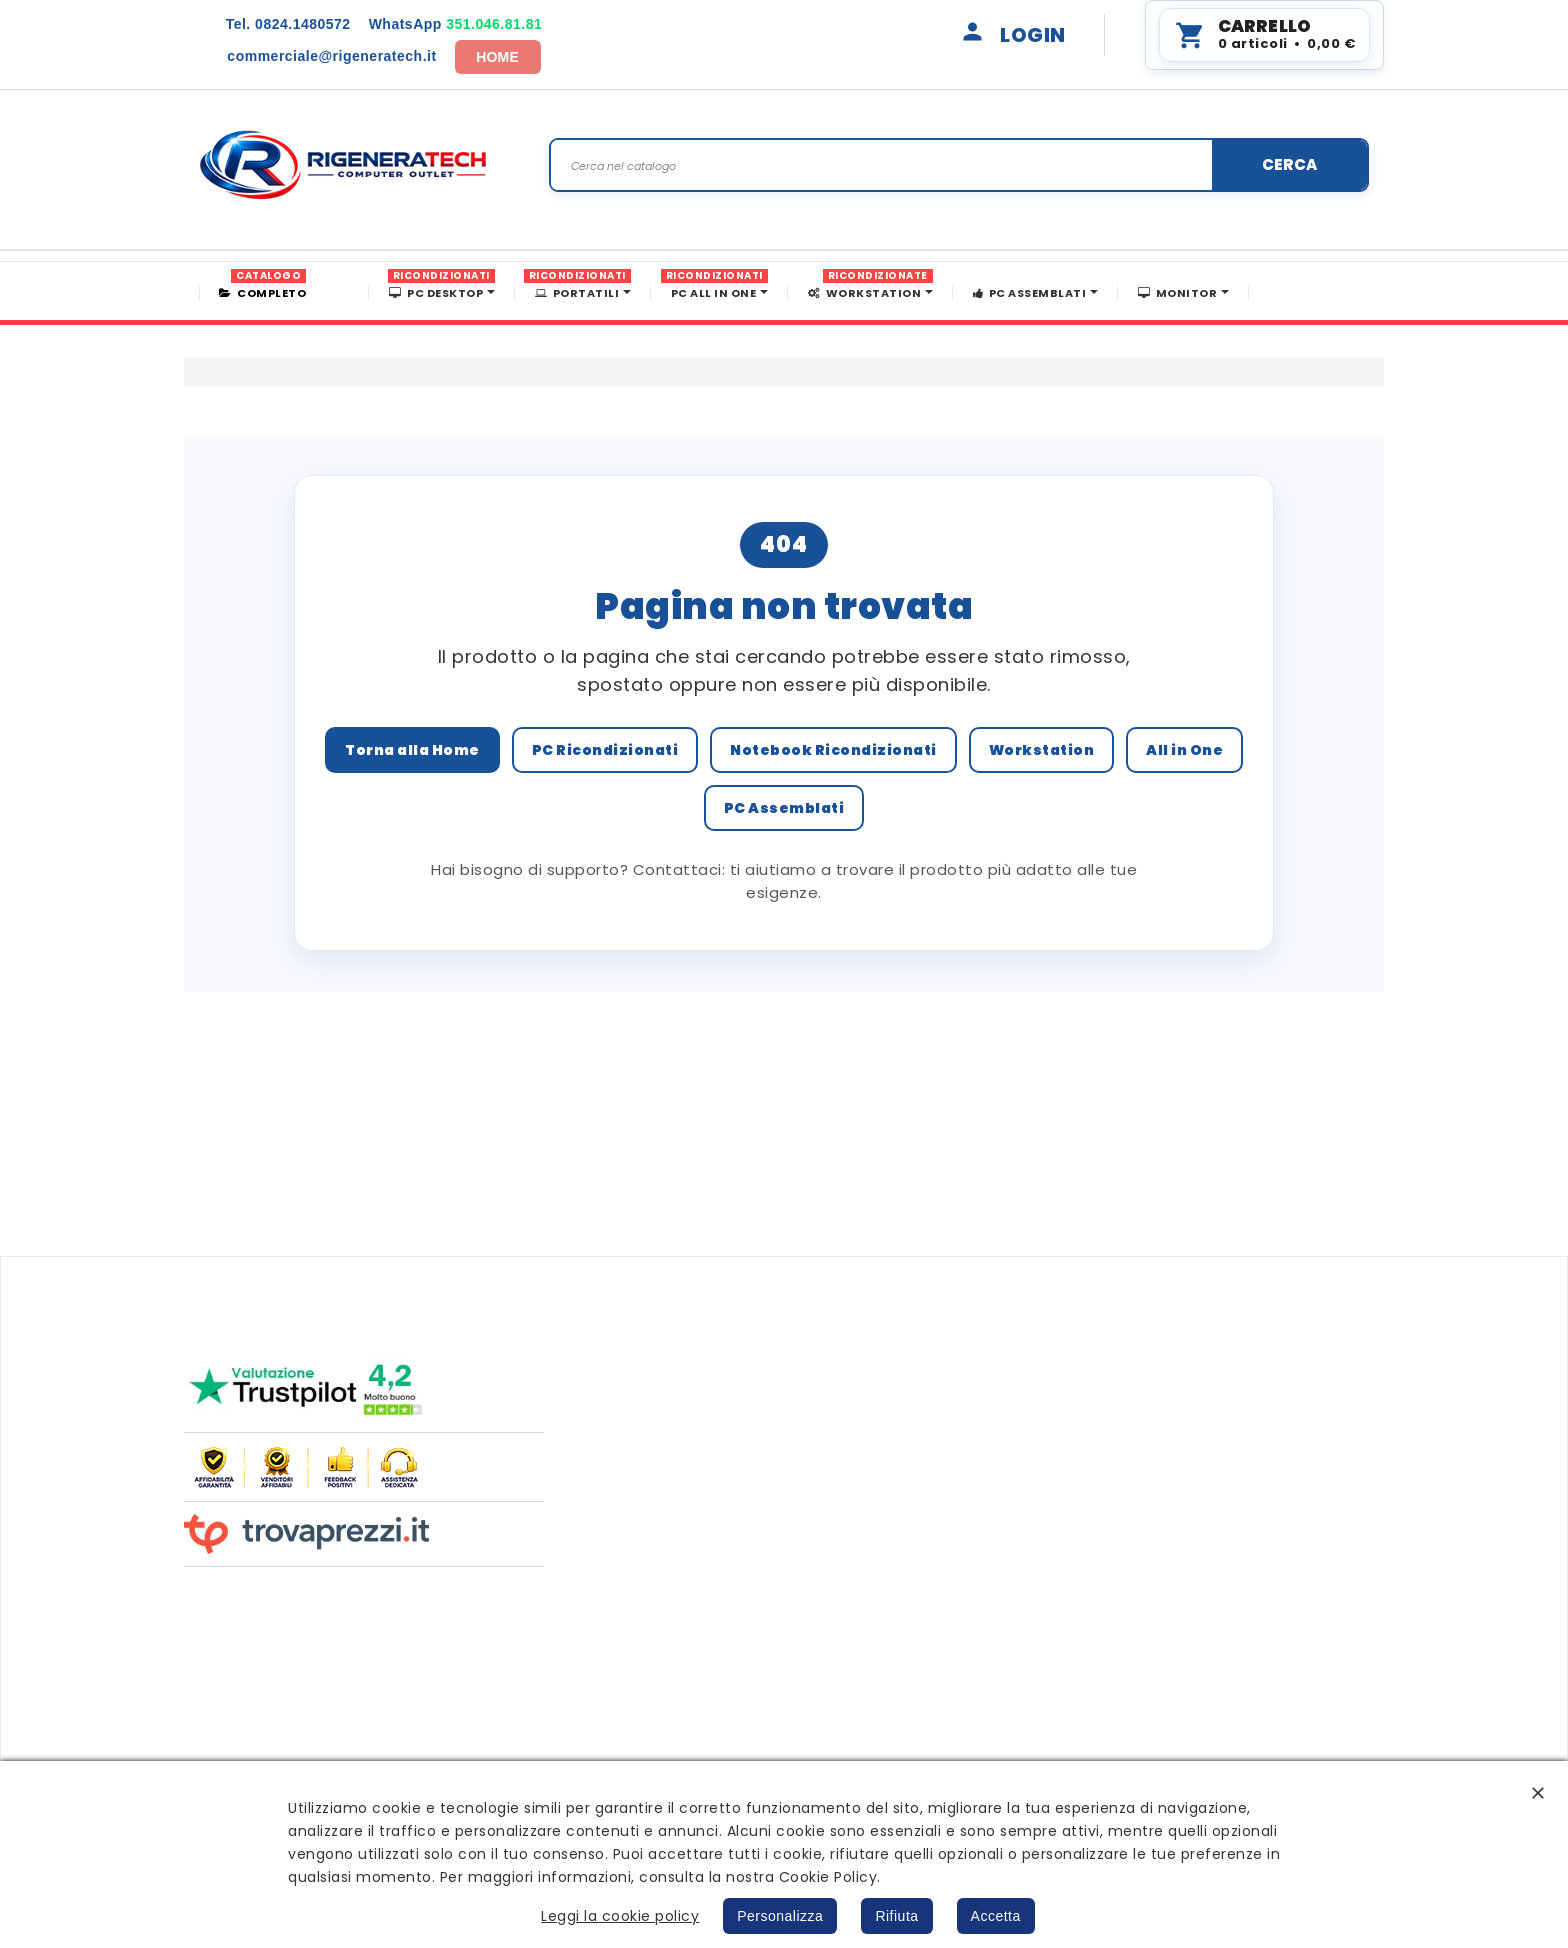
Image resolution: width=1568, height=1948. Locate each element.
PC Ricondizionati (605, 750)
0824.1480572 (288, 24)
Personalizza (780, 1916)
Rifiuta (896, 1916)
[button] (1538, 1792)
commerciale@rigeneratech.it (331, 56)
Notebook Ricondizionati (833, 750)
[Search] (959, 165)
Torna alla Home (412, 750)
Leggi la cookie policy (620, 1916)
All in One (1184, 750)
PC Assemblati (784, 808)
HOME (497, 57)
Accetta (996, 1916)
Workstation (1042, 750)
